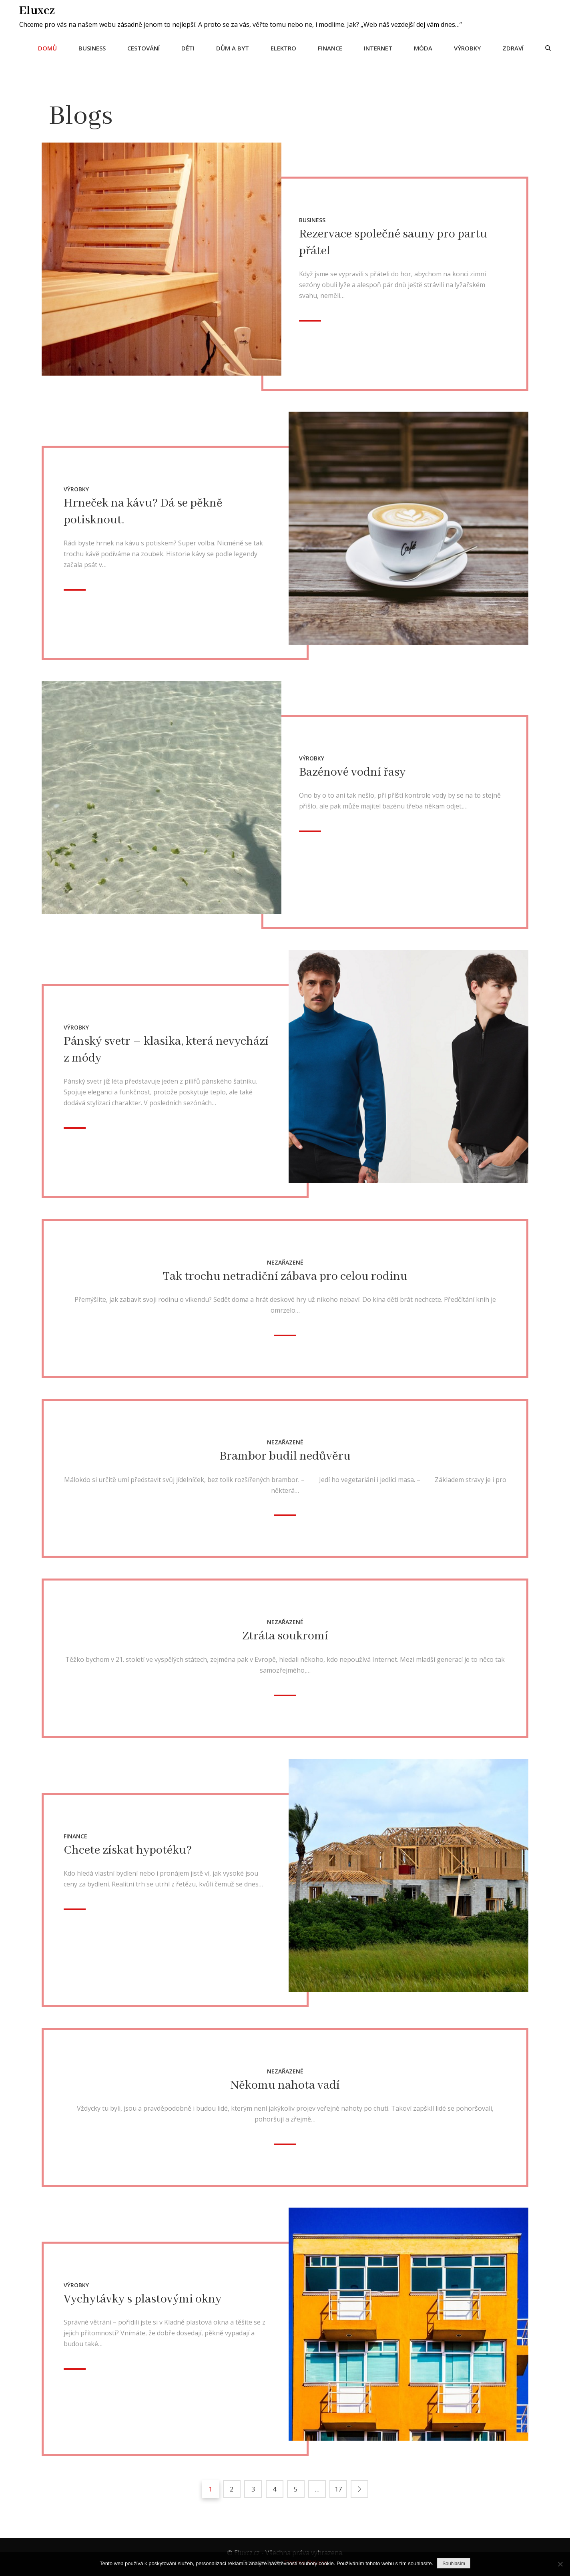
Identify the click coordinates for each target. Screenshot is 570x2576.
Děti (187, 48)
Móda (422, 48)
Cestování (142, 48)
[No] (560, 2564)
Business (91, 48)
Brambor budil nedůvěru (285, 1456)
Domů (46, 48)
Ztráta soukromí (285, 1635)
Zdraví (512, 48)
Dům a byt (231, 48)
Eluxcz (38, 10)
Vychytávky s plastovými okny (142, 2298)
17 (338, 2487)
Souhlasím (453, 2563)
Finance (329, 48)
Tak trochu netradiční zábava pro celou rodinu (285, 1275)
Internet (377, 48)
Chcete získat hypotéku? (128, 1849)
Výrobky (466, 48)
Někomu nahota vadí (285, 2084)
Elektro (282, 48)
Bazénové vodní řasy (352, 771)
